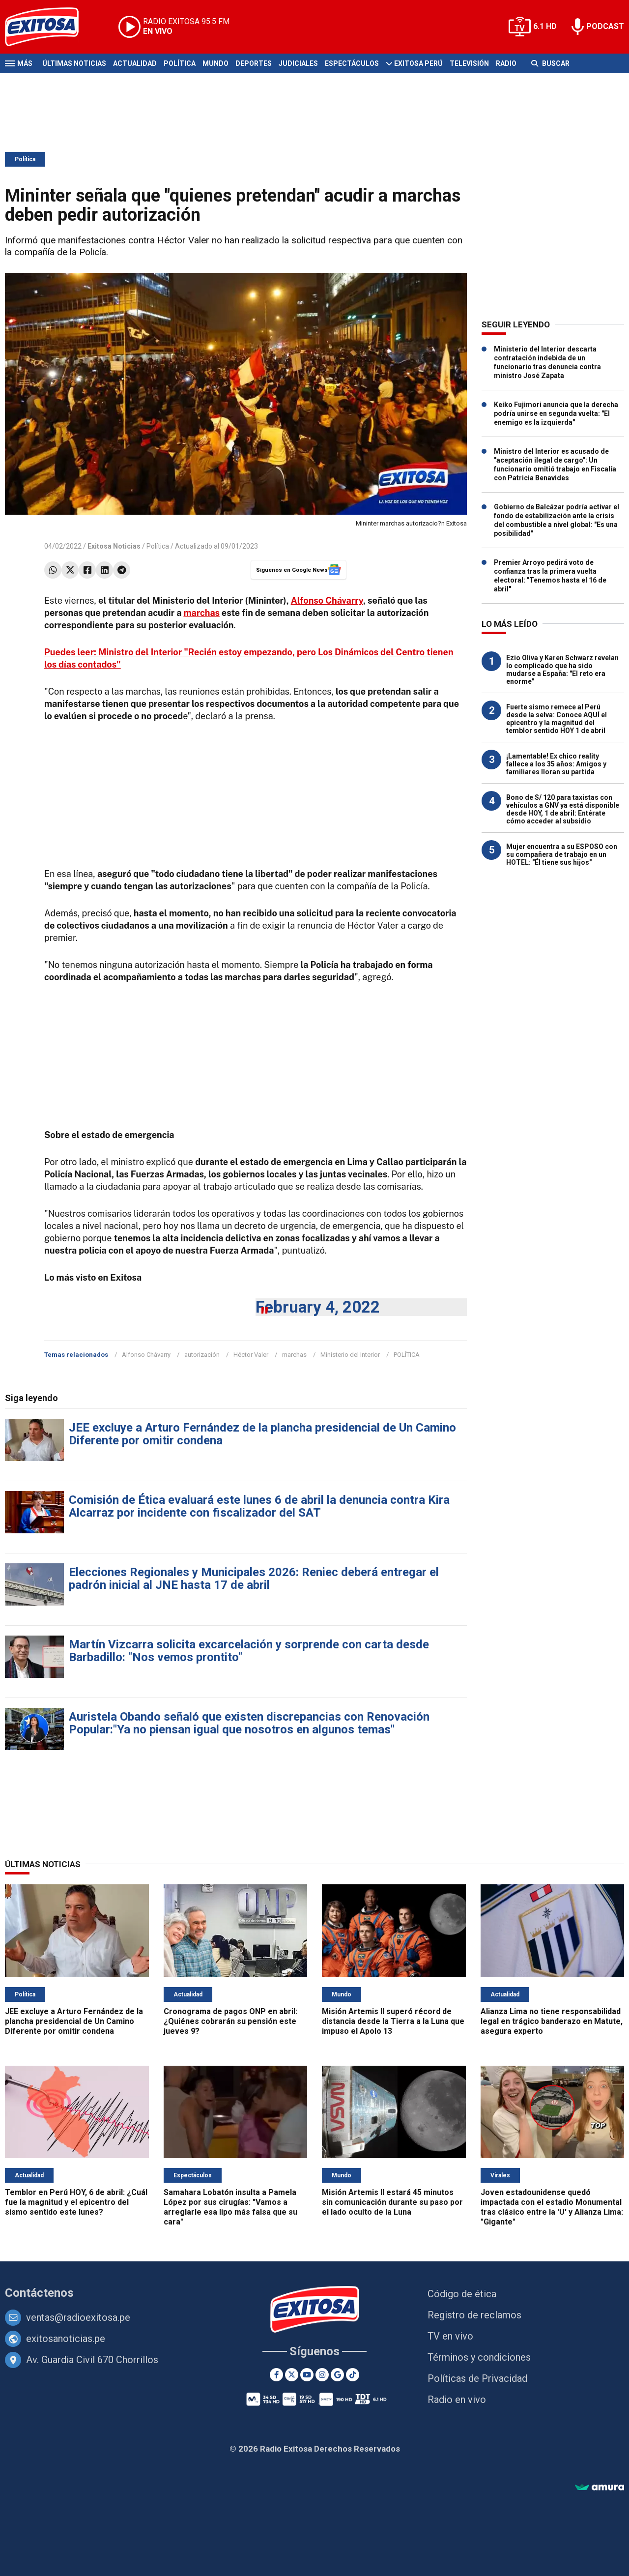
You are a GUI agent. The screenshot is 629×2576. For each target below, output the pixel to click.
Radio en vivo (457, 2399)
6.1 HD (545, 26)
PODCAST (605, 26)
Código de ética (462, 2294)
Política (180, 63)
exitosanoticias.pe (65, 2338)
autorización (202, 1354)
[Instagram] (322, 2374)
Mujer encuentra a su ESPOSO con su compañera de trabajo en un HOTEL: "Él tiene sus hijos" (561, 854)
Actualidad (135, 63)
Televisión (469, 63)
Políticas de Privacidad (477, 2378)
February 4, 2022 (318, 1307)
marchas (201, 613)
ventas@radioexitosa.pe (78, 2317)
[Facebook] (276, 2374)
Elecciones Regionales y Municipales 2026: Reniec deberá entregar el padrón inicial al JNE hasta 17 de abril (254, 1578)
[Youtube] (307, 2374)
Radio (506, 63)
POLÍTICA (407, 1354)
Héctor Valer (250, 1354)
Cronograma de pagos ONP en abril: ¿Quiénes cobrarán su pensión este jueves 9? (230, 2021)
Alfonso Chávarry (327, 600)
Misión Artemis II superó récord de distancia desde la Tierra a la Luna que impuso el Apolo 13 (393, 2021)
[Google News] (337, 2374)
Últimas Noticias (74, 63)
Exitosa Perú (418, 63)
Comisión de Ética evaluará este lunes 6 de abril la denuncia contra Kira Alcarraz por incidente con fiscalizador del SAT (259, 1506)
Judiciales (298, 63)
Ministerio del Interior (350, 1354)
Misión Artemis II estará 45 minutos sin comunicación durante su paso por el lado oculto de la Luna (392, 2202)
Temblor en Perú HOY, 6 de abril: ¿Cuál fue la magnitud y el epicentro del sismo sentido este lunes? (76, 2202)
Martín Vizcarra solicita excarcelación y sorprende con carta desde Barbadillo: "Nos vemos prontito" (249, 1651)
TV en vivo (450, 2336)
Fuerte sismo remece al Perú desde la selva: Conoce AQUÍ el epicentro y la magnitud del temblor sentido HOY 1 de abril (556, 718)
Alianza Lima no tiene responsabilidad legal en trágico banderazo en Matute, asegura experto (552, 2021)
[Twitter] (291, 2374)
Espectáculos (352, 63)
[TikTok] (352, 2374)
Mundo (215, 63)
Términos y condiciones (479, 2357)
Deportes (253, 63)
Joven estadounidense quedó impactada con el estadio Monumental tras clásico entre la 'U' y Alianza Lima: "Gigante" (552, 2207)
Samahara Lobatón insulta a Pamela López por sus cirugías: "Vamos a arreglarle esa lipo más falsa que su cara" (230, 2207)
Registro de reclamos (474, 2315)
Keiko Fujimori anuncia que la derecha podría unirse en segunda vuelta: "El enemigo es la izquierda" (556, 413)
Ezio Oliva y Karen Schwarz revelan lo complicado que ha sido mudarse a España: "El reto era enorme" (562, 669)
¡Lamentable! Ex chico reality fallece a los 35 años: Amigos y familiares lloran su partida (556, 764)
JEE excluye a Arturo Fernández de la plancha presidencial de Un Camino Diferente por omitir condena (262, 1434)
